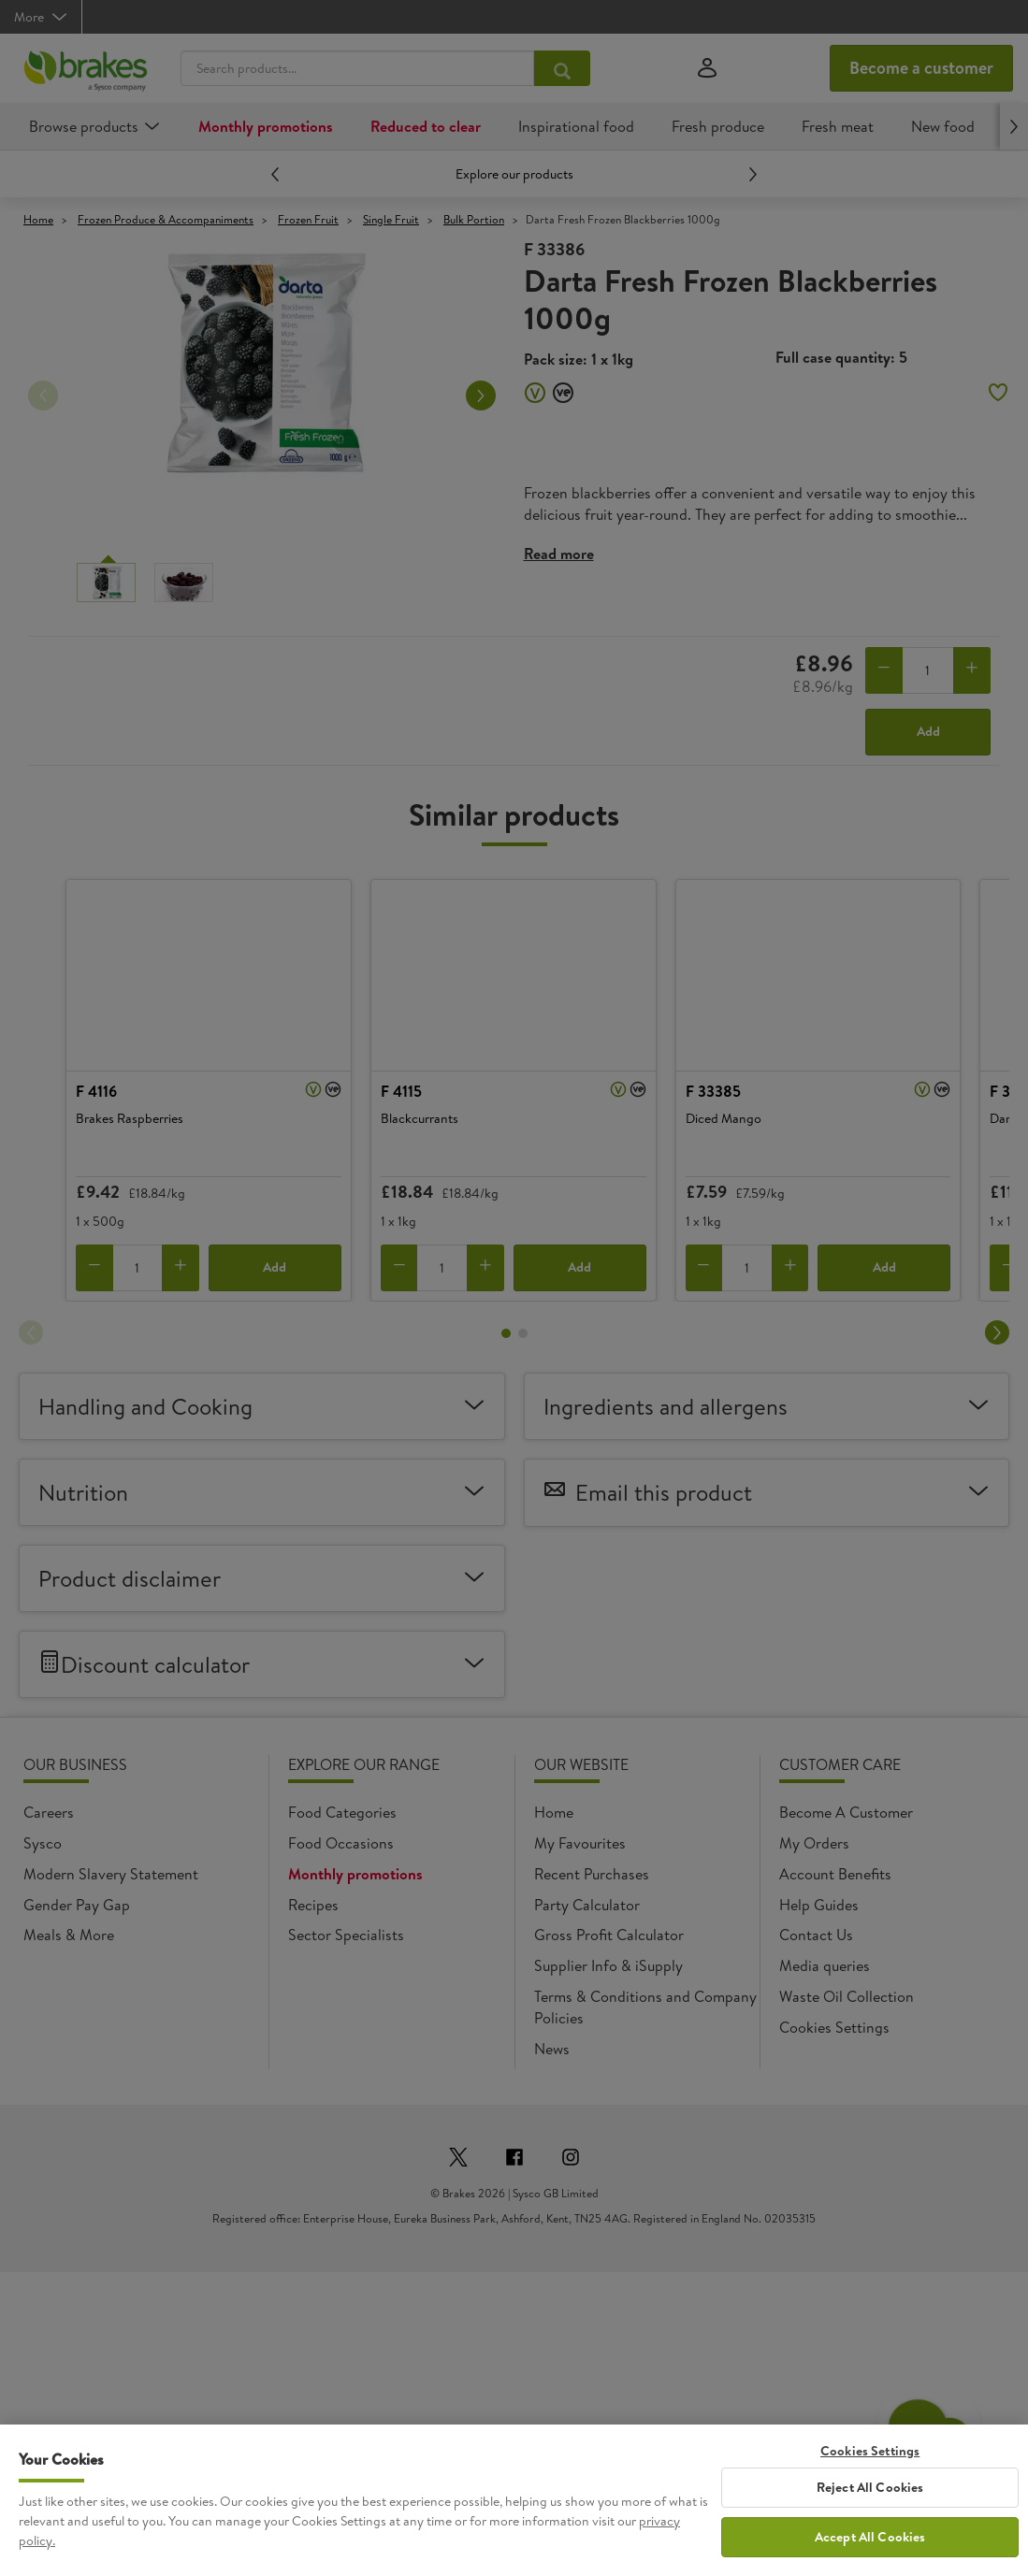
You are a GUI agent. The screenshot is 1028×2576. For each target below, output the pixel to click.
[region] (514, 2500)
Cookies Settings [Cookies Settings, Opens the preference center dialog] (869, 2451)
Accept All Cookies (870, 2536)
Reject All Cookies (870, 2487)
